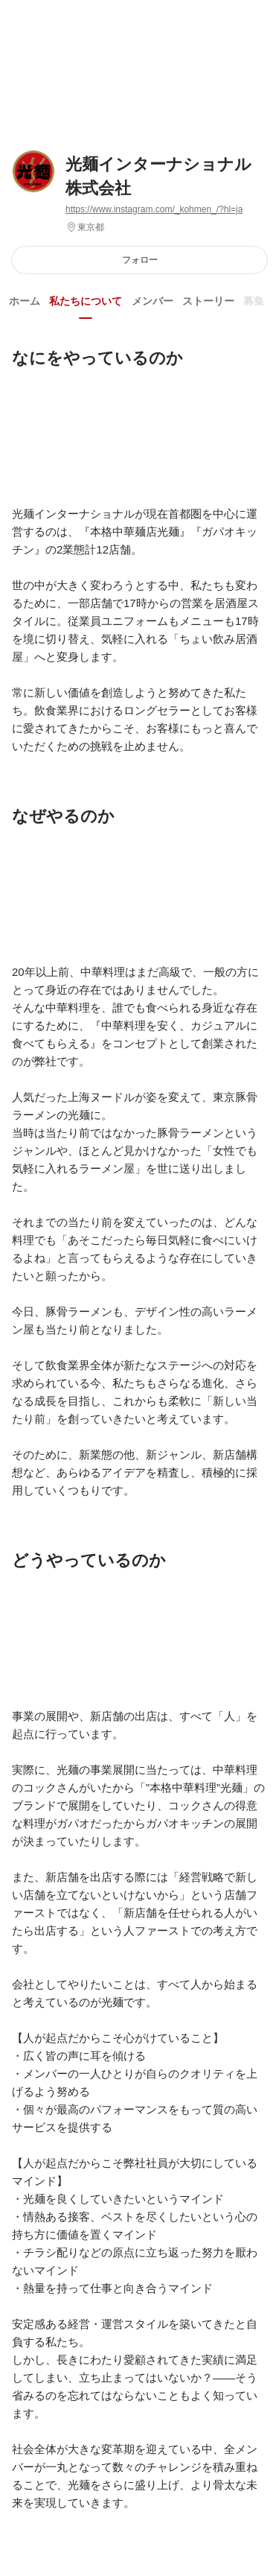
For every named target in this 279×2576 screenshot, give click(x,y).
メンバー (152, 301)
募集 (253, 301)
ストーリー (208, 301)
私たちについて (85, 301)
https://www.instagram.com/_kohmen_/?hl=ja (154, 209)
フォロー (140, 259)
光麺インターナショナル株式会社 (158, 176)
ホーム (24, 301)
